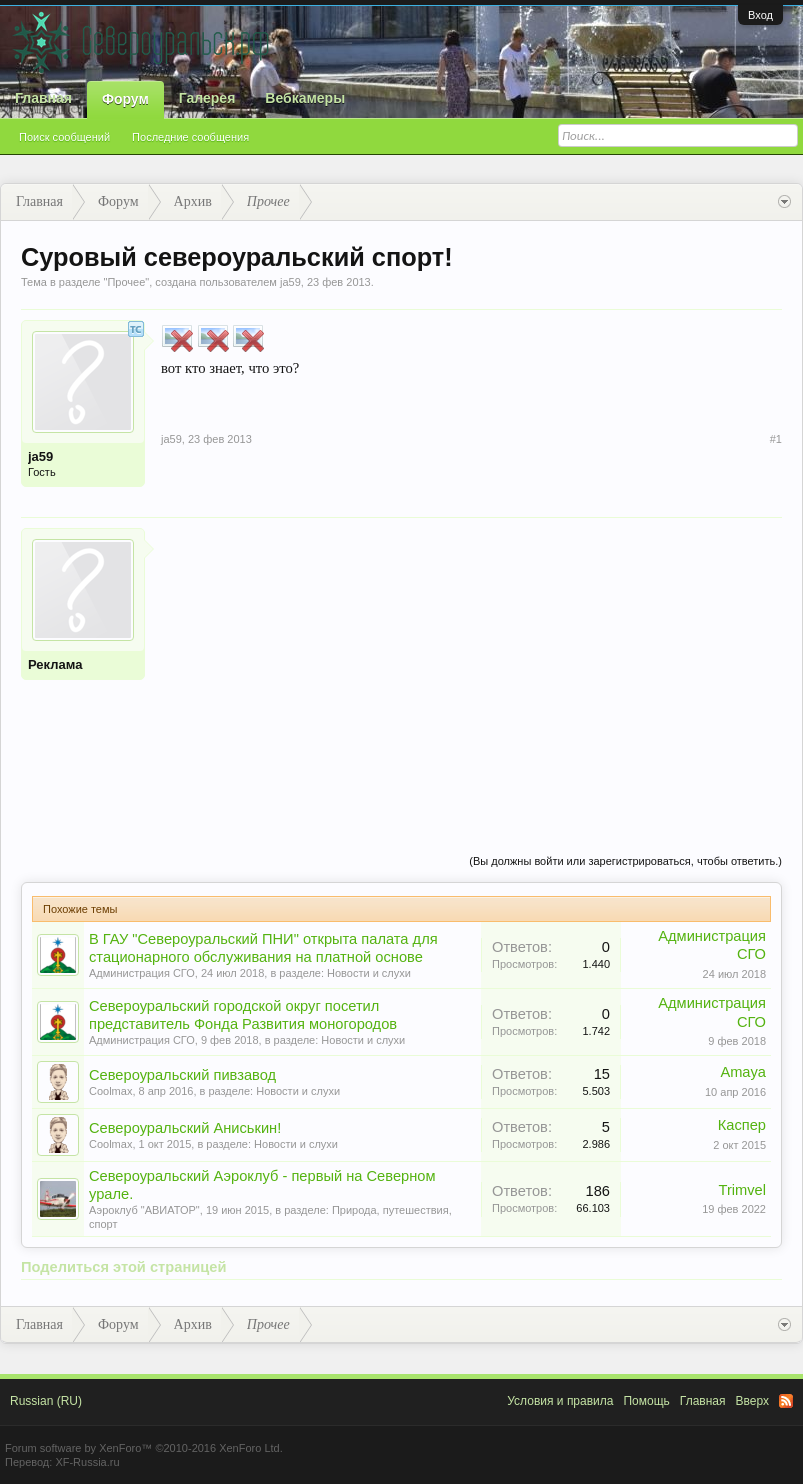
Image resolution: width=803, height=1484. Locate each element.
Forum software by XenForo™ (144, 1448)
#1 (776, 439)
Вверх (752, 1401)
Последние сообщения (190, 137)
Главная (43, 98)
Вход (760, 15)
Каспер (742, 1125)
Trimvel (743, 1190)
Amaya (743, 1072)
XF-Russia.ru (87, 1462)
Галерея (207, 98)
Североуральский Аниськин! (185, 1128)
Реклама (55, 664)
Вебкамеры (305, 98)
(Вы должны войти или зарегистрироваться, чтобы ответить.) (625, 861)
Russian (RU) (46, 1401)
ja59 (290, 282)
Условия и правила (560, 1401)
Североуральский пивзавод (182, 1075)
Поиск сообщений (64, 137)
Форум (125, 99)
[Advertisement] (471, 668)
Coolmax (110, 1091)
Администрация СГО (142, 973)
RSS (786, 1401)
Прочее (126, 282)
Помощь (646, 1401)
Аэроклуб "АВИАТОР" (144, 1210)
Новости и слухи (369, 973)
